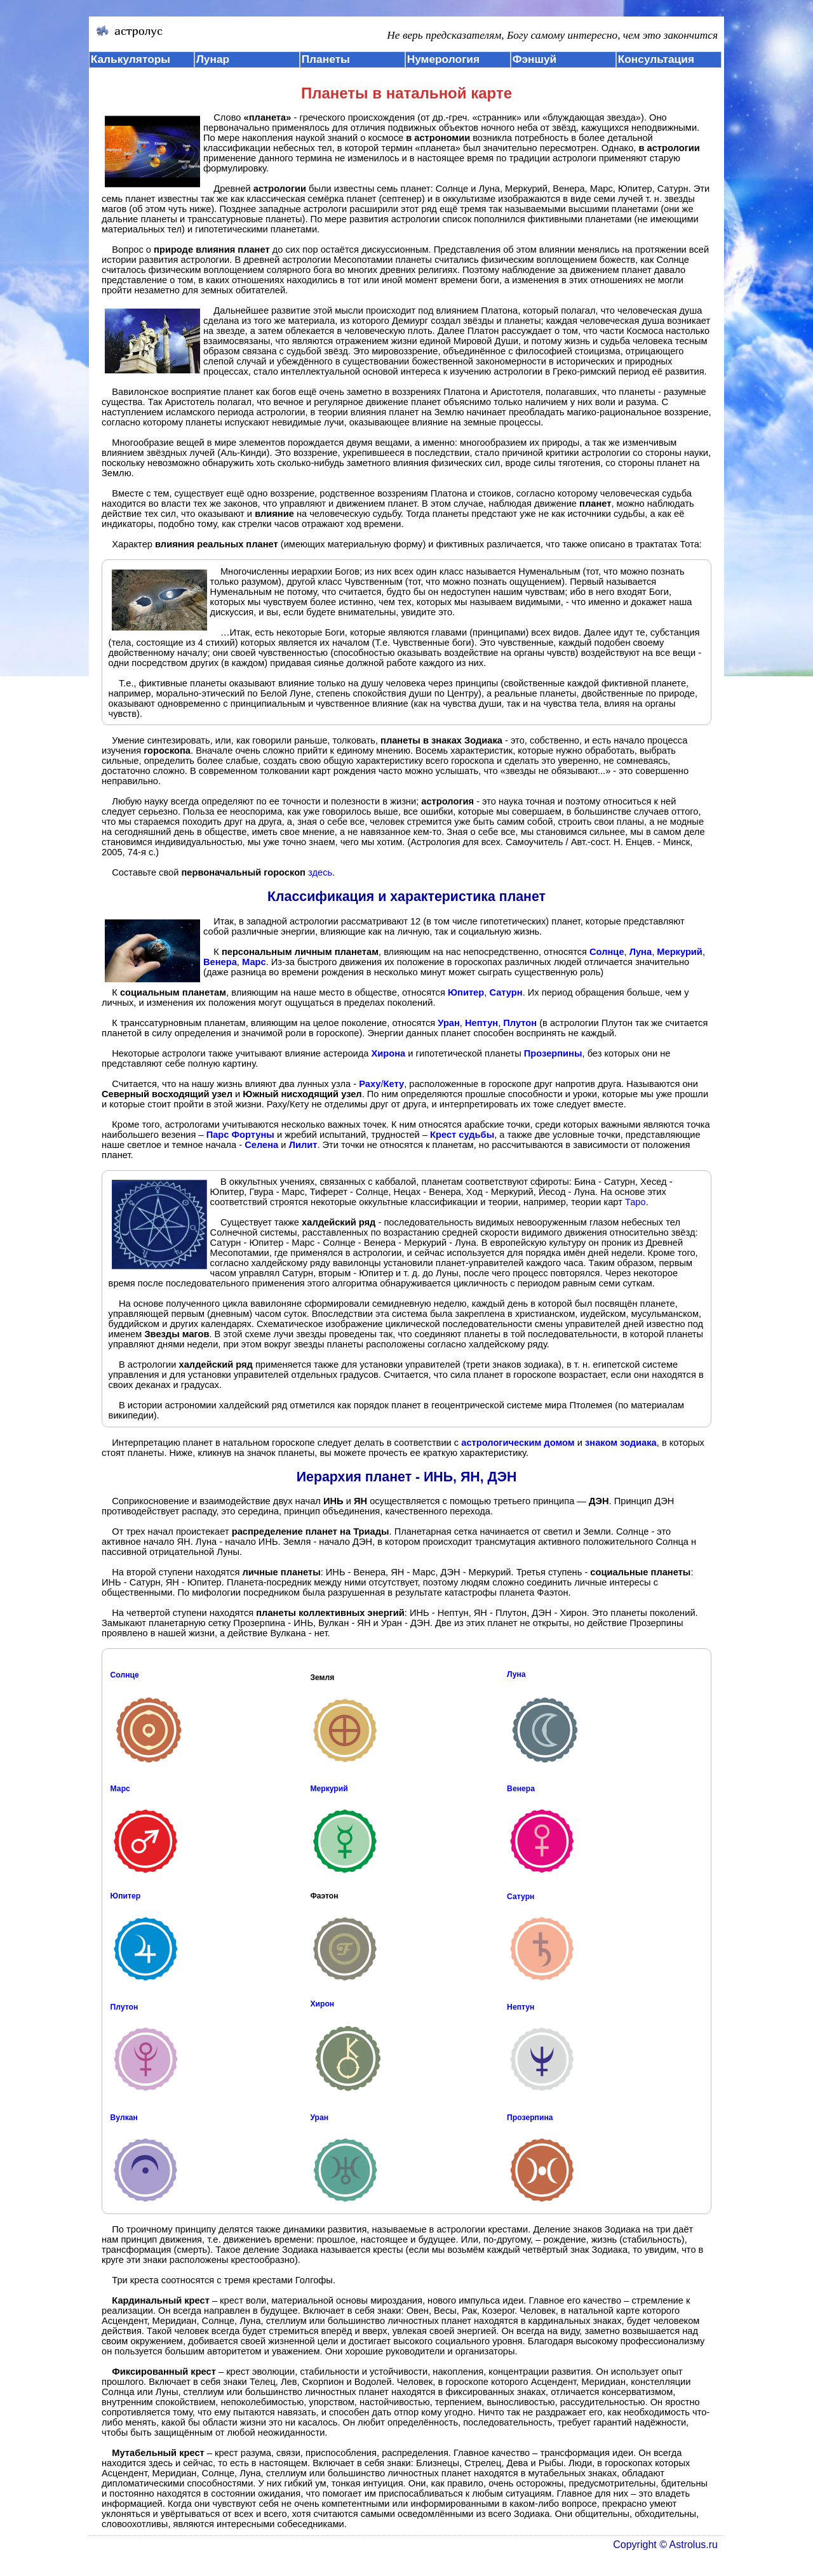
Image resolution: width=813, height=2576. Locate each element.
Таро (635, 1202)
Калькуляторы (131, 59)
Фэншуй (535, 59)
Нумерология (443, 59)
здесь (320, 872)
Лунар (212, 59)
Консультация (656, 59)
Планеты (326, 59)
